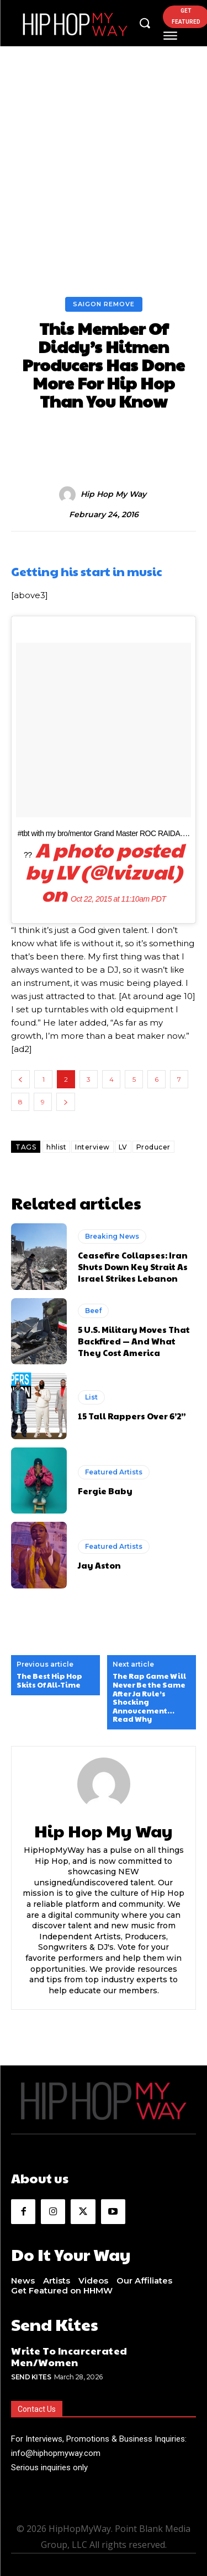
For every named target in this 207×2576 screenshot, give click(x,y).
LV (123, 1147)
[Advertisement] (103, 188)
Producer (153, 1147)
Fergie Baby (105, 1490)
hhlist (56, 1147)
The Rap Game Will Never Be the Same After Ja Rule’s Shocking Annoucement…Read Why (149, 1698)
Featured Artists (113, 1472)
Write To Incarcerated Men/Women (69, 2356)
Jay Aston (99, 1565)
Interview (92, 1147)
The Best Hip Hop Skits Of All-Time (49, 1680)
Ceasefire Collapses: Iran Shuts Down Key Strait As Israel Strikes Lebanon (133, 1266)
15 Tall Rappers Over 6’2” (132, 1416)
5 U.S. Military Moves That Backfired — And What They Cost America (134, 1341)
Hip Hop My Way (113, 494)
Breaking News (112, 1236)
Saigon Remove (103, 304)
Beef (93, 1310)
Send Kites (31, 2377)
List (91, 1397)
